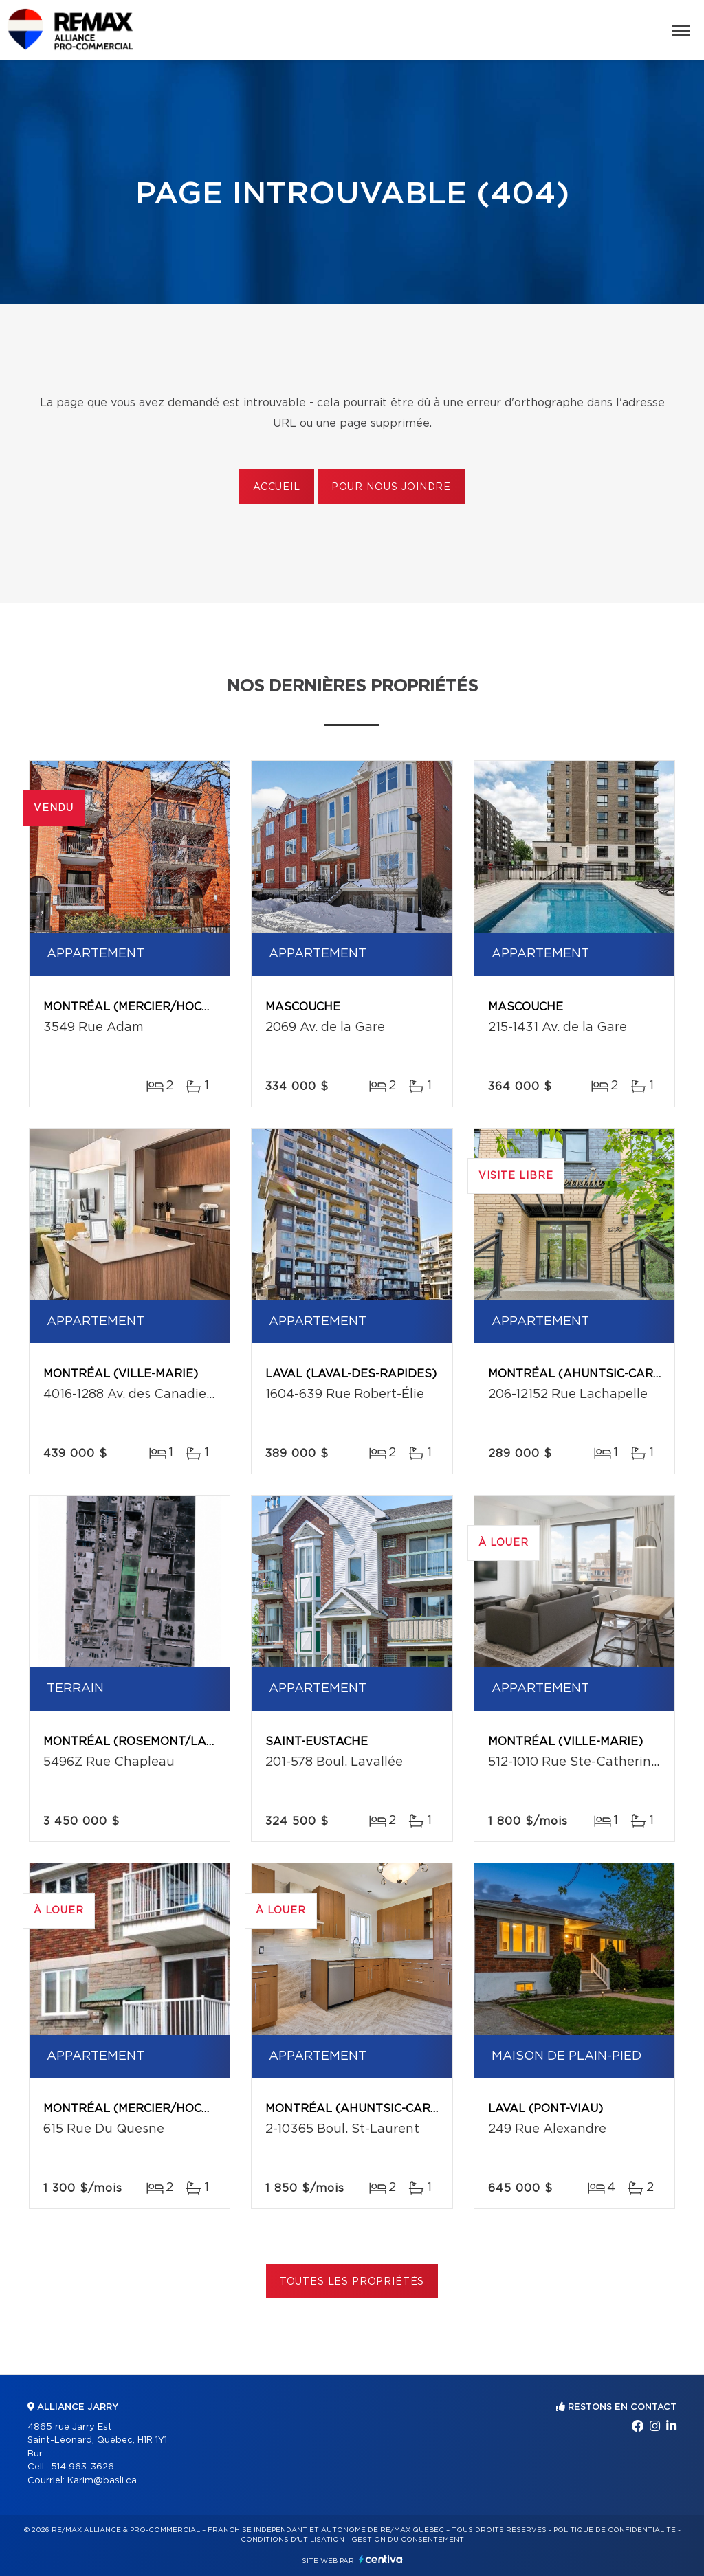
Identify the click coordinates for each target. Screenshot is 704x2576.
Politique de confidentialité (614, 2530)
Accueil (276, 487)
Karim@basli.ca (102, 2480)
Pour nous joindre (391, 487)
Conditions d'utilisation (292, 2539)
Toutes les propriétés (352, 2282)
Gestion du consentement (407, 2539)
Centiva (381, 2559)
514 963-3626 (82, 2467)
